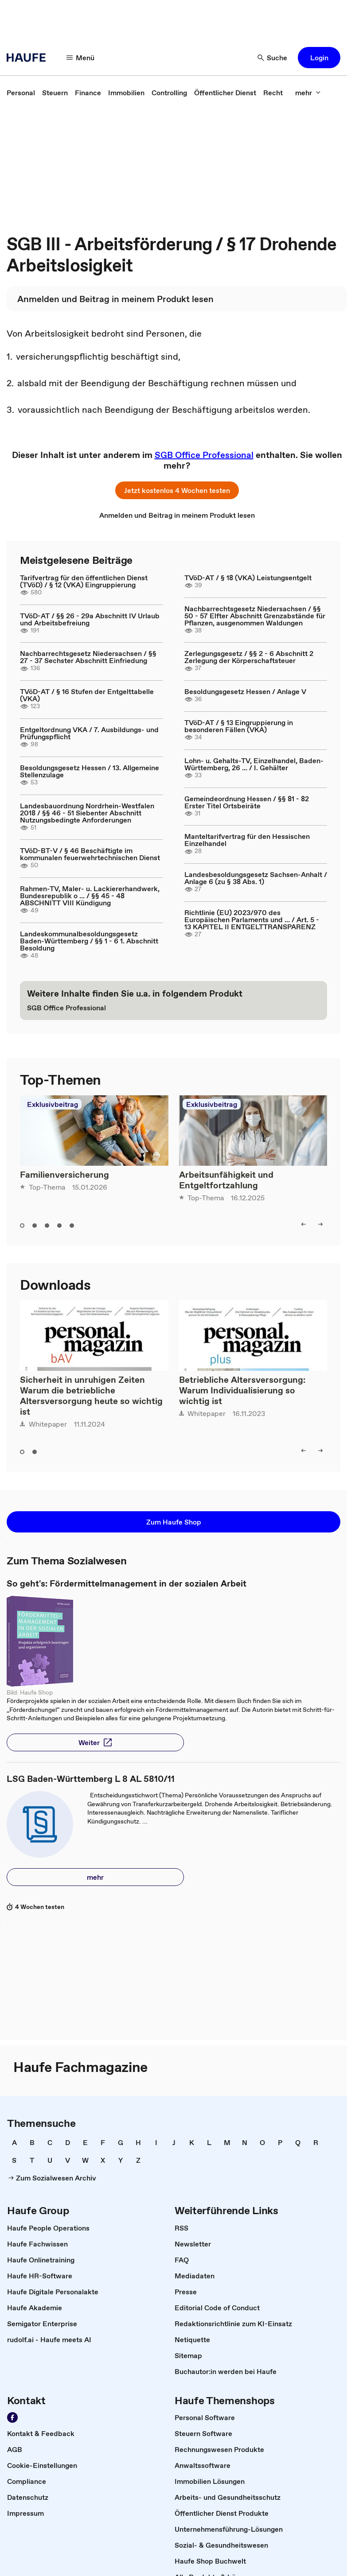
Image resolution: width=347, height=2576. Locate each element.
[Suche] (272, 58)
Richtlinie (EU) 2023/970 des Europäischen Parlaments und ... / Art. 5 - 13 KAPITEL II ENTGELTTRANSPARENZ (251, 919)
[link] (21, 92)
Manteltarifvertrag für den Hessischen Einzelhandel (247, 840)
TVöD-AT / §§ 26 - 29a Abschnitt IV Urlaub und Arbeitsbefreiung (90, 619)
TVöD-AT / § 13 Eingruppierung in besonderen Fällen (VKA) (238, 726)
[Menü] (81, 58)
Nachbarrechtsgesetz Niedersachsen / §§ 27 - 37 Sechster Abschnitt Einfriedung (88, 657)
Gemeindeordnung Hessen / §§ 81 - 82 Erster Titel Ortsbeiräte (246, 802)
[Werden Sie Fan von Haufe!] (12, 2417)
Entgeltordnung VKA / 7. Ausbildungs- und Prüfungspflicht (89, 733)
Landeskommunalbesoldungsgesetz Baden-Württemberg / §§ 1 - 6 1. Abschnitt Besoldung (89, 940)
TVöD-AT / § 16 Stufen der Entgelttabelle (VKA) (87, 695)
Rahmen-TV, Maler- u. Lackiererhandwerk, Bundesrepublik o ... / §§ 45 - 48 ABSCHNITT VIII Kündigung (90, 895)
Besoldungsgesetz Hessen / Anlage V (245, 691)
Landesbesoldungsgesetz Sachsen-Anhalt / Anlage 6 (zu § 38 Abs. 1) (255, 878)
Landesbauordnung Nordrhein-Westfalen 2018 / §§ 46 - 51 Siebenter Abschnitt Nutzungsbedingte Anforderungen (87, 812)
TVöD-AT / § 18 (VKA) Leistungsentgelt (248, 577)
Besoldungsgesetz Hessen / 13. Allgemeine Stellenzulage (89, 771)
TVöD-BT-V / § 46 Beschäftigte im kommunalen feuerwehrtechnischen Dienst (90, 854)
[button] (319, 57)
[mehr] (308, 93)
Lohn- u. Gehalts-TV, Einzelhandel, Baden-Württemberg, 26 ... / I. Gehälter (254, 764)
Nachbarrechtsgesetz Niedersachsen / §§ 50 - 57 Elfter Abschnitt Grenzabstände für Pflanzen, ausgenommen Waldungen (254, 615)
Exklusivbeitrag (52, 1104)
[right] (320, 1224)
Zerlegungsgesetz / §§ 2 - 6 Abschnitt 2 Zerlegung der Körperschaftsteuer (248, 657)
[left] (303, 1224)
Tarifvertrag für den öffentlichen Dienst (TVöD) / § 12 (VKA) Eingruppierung (84, 581)
